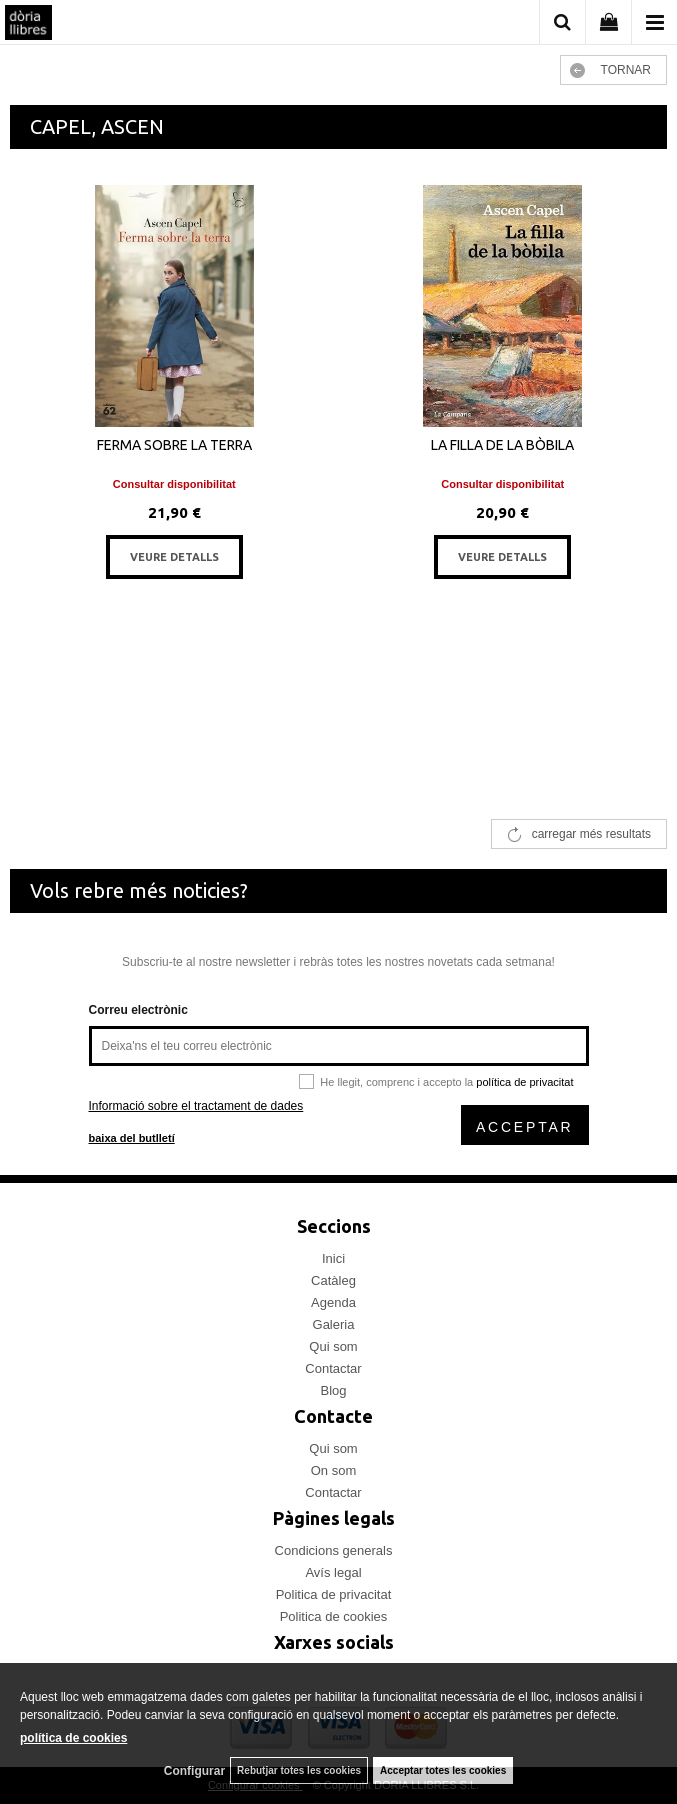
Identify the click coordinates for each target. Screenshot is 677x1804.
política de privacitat (524, 1082)
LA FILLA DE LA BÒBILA (502, 445)
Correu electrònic (138, 1010)
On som (334, 1470)
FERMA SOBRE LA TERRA (174, 445)
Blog (333, 1390)
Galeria (334, 1324)
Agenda (333, 1302)
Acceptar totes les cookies (443, 1770)
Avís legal (333, 1572)
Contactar (333, 1368)
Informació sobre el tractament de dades (196, 1106)
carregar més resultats (591, 834)
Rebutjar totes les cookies (299, 1770)
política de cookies (73, 1738)
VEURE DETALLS (174, 557)
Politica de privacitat (334, 1594)
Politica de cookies (334, 1616)
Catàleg (333, 1280)
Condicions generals (334, 1550)
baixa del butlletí (132, 1138)
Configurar (194, 1771)
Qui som (333, 1346)
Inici (333, 1258)
